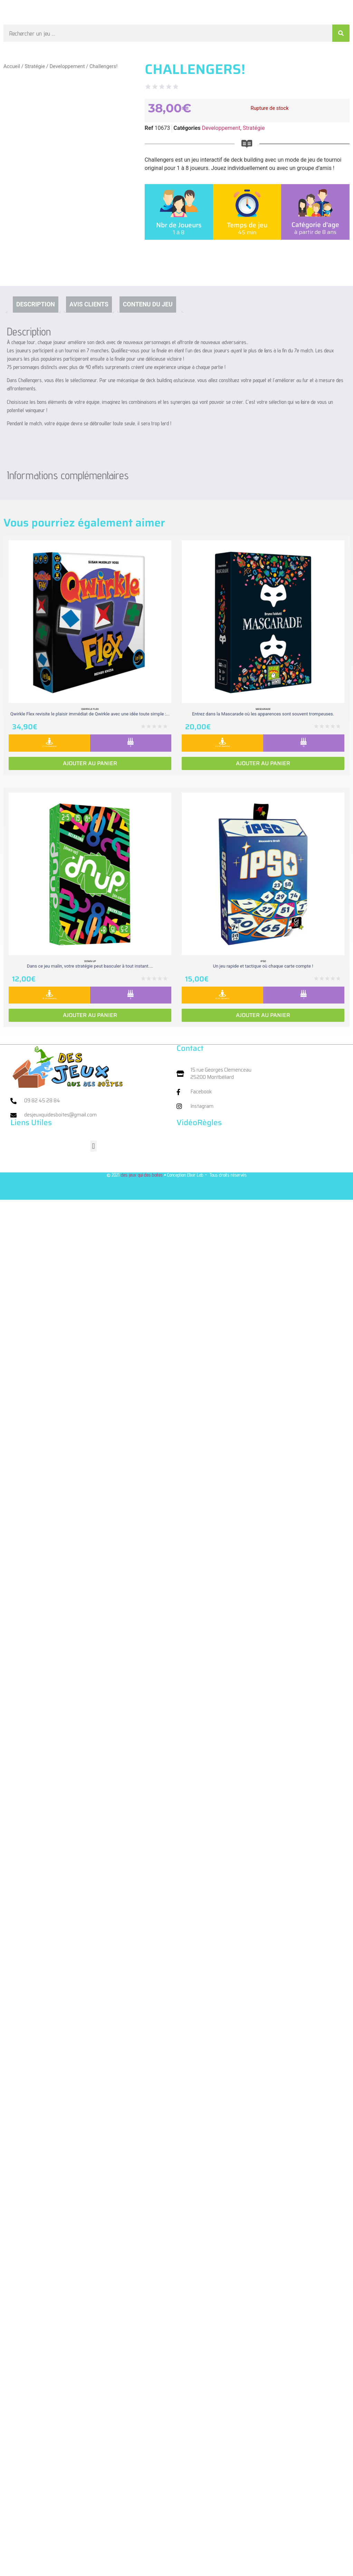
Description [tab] (35, 304)
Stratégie (35, 66)
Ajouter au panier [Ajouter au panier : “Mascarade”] (263, 763)
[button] (93, 1146)
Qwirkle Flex (90, 709)
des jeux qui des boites (142, 1175)
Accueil (11, 66)
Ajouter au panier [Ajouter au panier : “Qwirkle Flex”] (90, 763)
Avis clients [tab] (88, 304)
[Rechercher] (341, 33)
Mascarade (263, 709)
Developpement (67, 66)
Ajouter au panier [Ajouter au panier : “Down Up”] (90, 1015)
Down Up (90, 961)
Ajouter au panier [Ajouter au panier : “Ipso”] (263, 1015)
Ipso (263, 961)
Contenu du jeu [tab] (148, 304)
